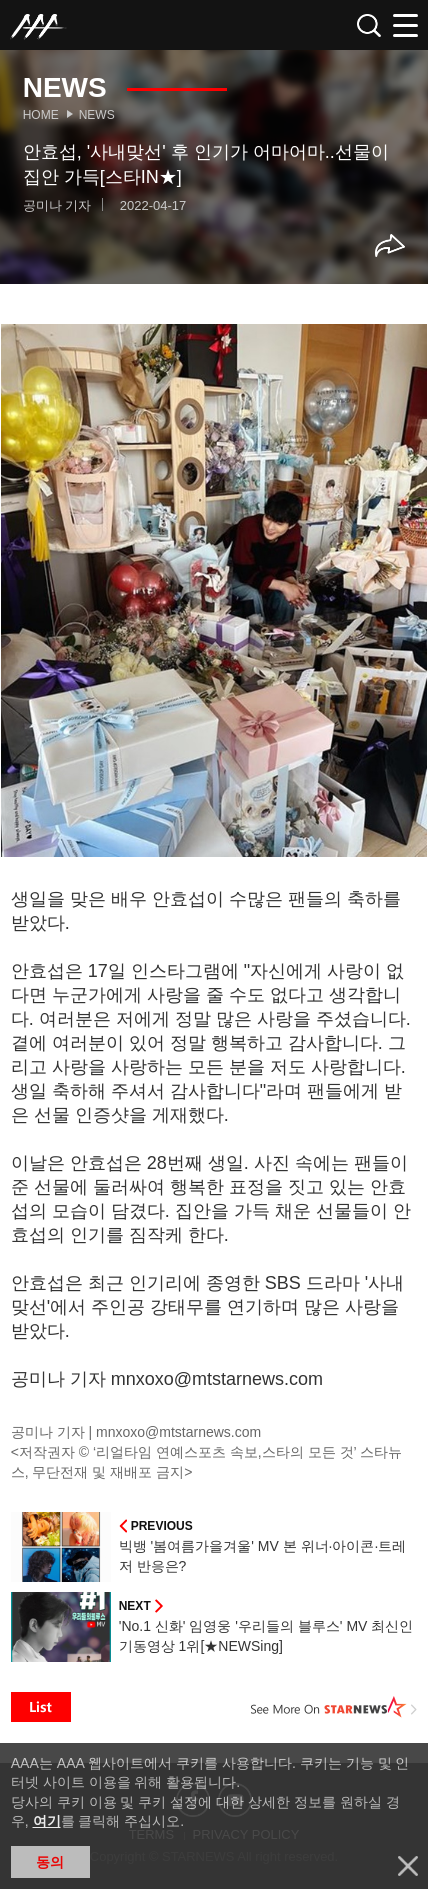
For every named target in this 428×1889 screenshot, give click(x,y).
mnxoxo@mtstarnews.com (178, 1432)
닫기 (408, 1866)
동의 (50, 1862)
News (97, 115)
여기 (47, 1821)
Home (41, 115)
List (41, 1707)
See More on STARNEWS (334, 1707)
